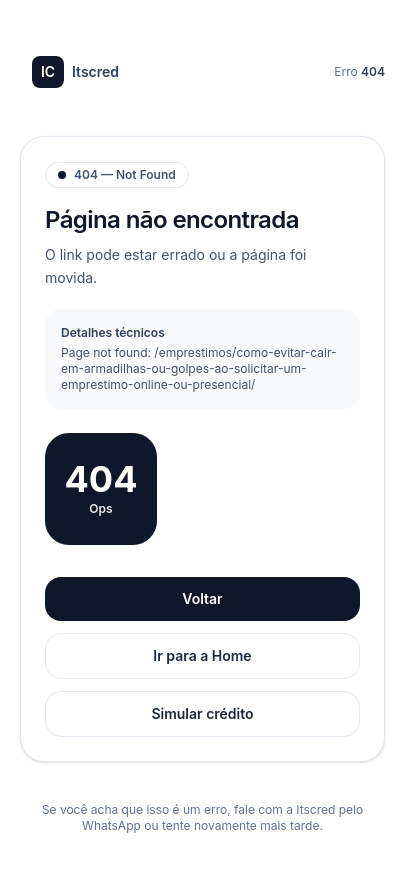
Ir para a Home (202, 655)
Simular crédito (202, 713)
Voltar (202, 598)
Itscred (75, 72)
